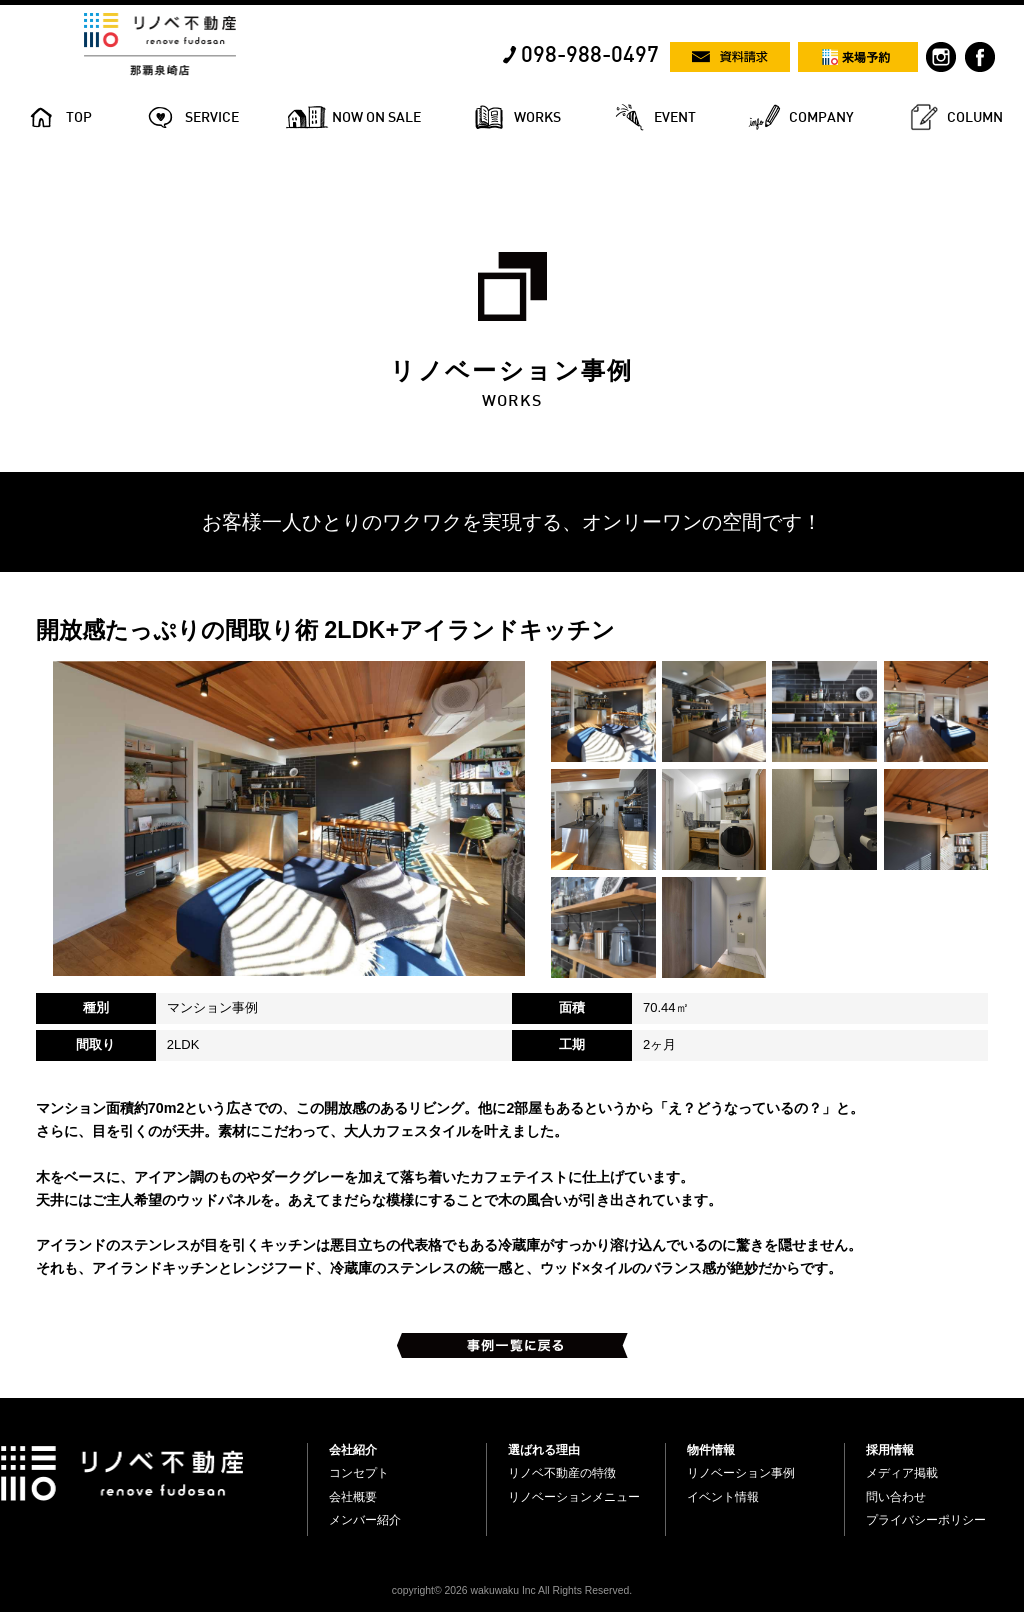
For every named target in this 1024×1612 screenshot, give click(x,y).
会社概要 (353, 1497)
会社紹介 (353, 1450)
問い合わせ (896, 1497)
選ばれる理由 (544, 1450)
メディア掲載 (902, 1473)
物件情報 (711, 1450)
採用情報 (890, 1450)
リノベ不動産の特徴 (562, 1473)
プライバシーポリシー (926, 1520)
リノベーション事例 (741, 1473)
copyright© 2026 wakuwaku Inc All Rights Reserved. (512, 1590)
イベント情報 (723, 1497)
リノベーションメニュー (574, 1497)
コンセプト (359, 1473)
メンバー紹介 (365, 1520)
